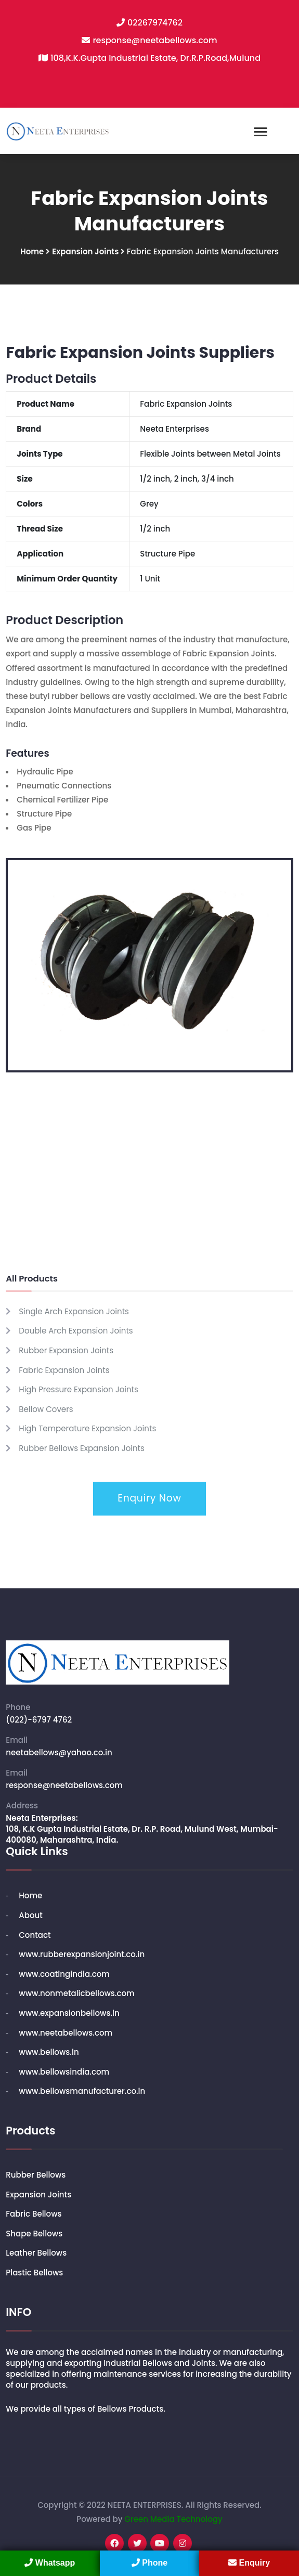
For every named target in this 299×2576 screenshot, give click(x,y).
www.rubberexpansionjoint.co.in (82, 1954)
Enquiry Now (149, 1498)
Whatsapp (49, 2562)
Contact (34, 1935)
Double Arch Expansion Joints (76, 1330)
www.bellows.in (49, 2052)
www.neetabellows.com (65, 2032)
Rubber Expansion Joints (66, 1350)
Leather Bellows (36, 2252)
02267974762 (155, 23)
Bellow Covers (46, 1409)
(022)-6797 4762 (39, 1719)
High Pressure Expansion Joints (78, 1389)
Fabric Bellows (33, 2213)
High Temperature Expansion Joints (87, 1428)
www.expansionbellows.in (69, 2013)
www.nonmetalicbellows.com (76, 1993)
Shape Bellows (34, 2233)
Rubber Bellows (36, 2174)
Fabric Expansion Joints (64, 1370)
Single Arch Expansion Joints (74, 1311)
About (31, 1915)
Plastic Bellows (34, 2272)
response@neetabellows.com (155, 40)
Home (32, 251)
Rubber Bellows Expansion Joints (82, 1448)
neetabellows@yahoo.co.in (59, 1752)
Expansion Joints (86, 251)
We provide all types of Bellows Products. (85, 2408)
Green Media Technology (173, 2519)
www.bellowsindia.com (64, 2071)
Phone (149, 2562)
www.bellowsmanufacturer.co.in (82, 2091)
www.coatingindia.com (64, 1974)
